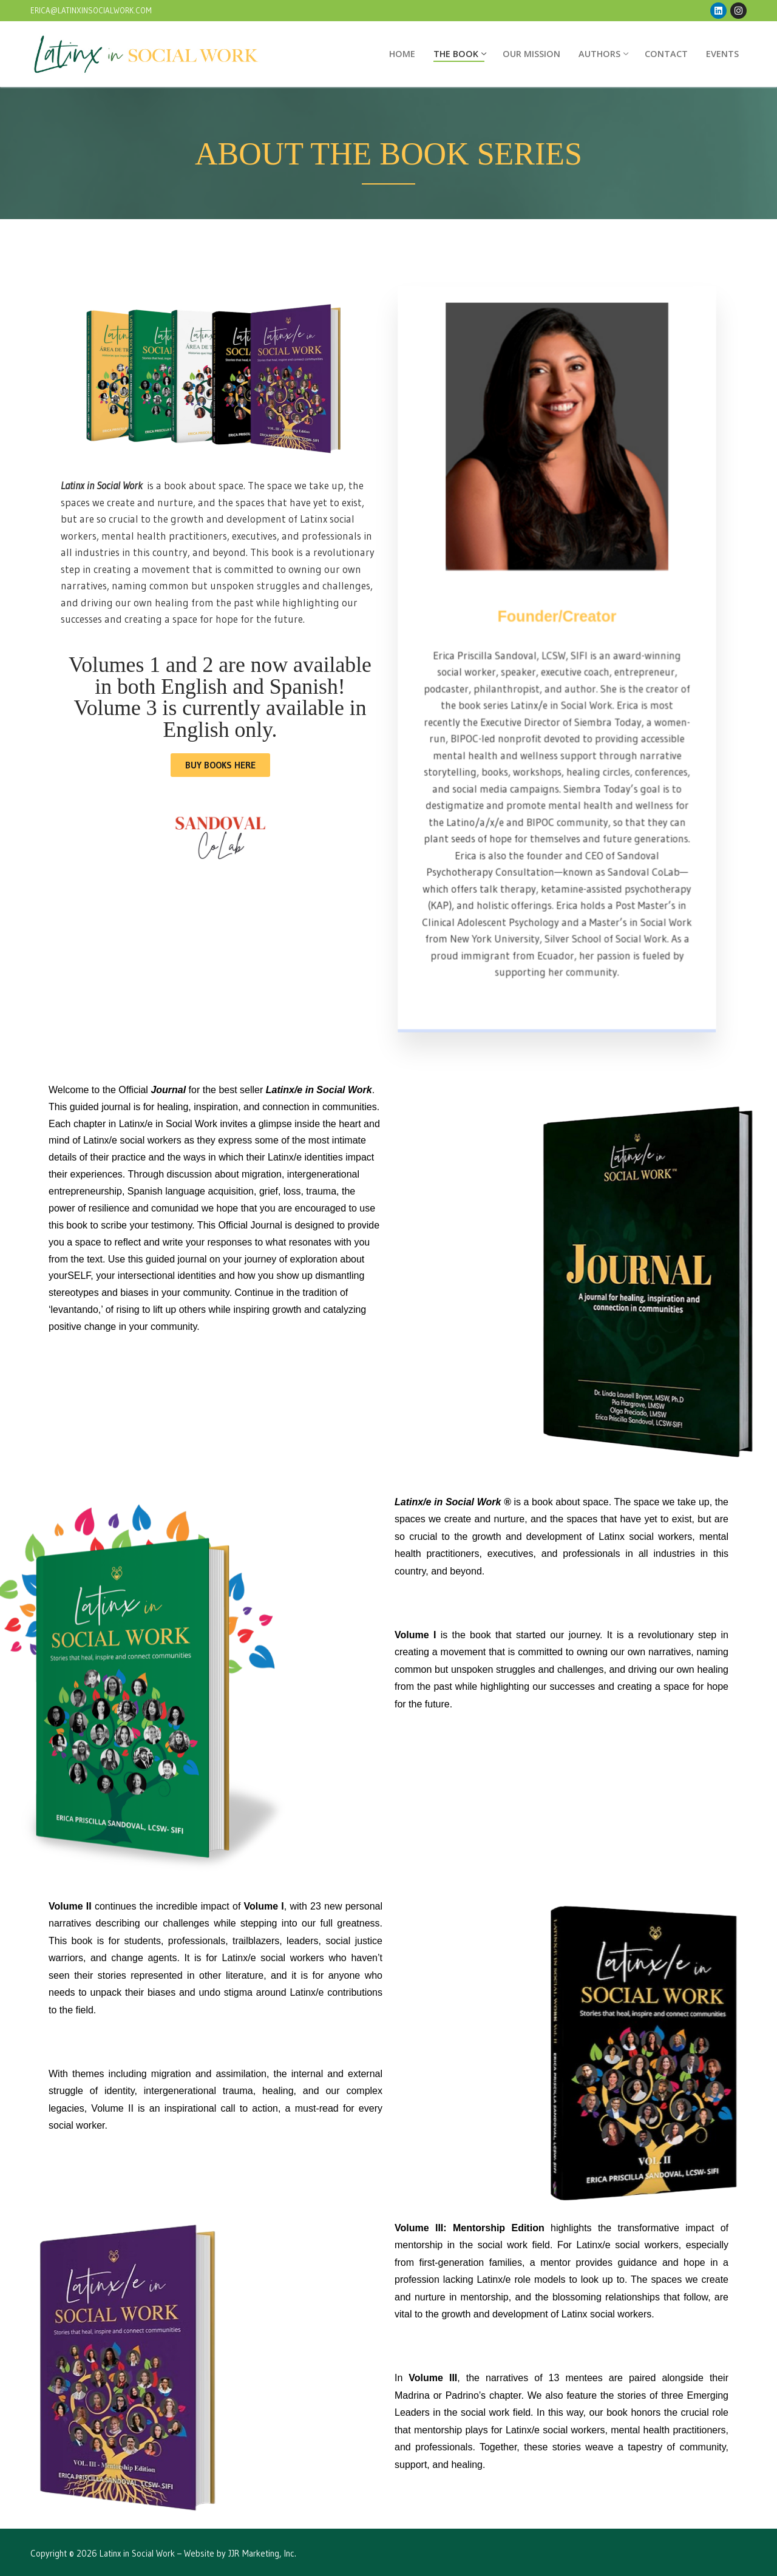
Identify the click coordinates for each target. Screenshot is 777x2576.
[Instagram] (738, 10)
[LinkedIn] (718, 10)
